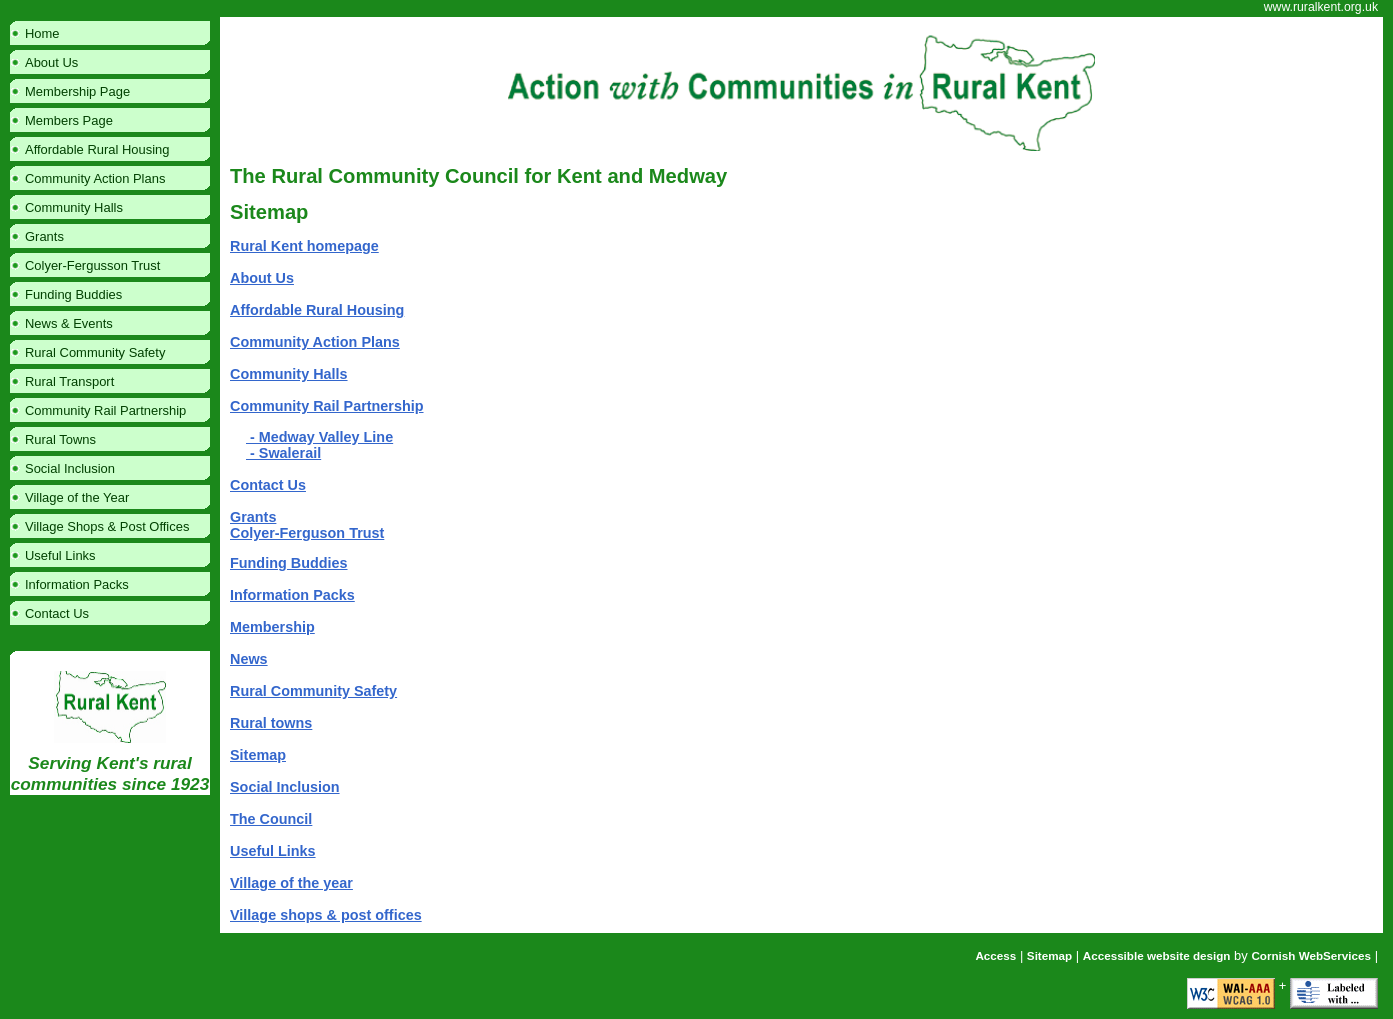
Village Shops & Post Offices (107, 526)
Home (42, 33)
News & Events (69, 323)
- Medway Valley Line (319, 437)
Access (995, 955)
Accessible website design (1157, 955)
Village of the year (291, 883)
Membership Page (77, 91)
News (249, 659)
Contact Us (268, 485)
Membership (272, 627)
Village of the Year (77, 497)
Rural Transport (69, 381)
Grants (253, 517)
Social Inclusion (285, 787)
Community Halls (289, 374)
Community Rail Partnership (327, 406)
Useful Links (273, 851)
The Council (271, 819)
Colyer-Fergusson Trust (92, 265)
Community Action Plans (315, 342)
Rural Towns (60, 439)
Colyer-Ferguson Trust (307, 533)
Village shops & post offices (326, 915)
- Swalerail (283, 453)
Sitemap (258, 755)
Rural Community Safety (313, 691)
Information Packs (292, 595)
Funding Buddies (289, 563)
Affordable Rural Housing (317, 310)
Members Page (69, 120)
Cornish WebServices (1311, 955)
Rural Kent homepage (304, 246)
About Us (262, 278)
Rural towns (271, 723)
